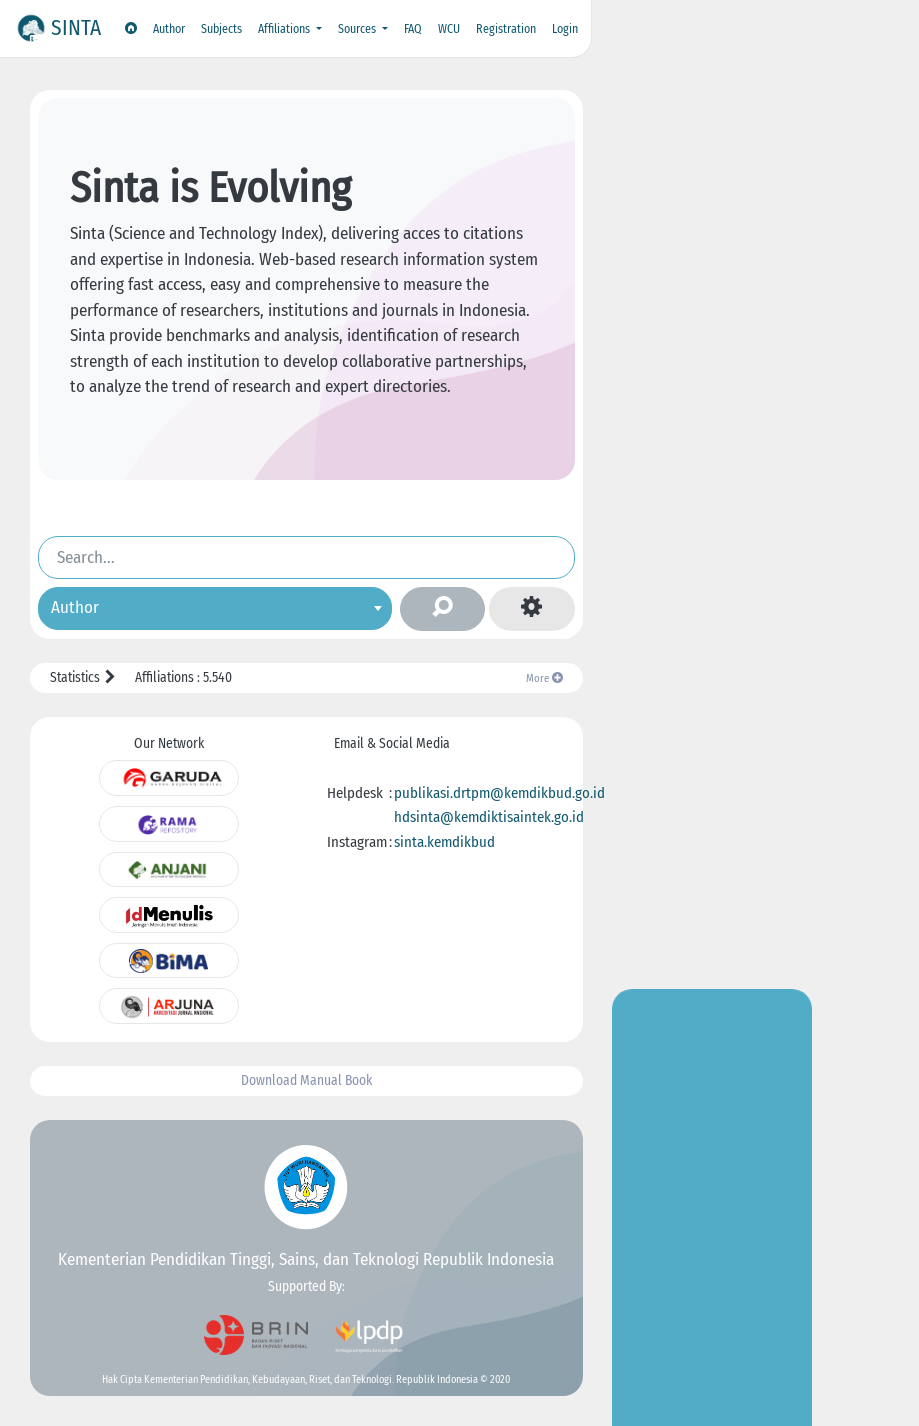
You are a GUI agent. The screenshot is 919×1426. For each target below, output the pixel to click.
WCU (449, 29)
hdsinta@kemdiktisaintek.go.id (489, 817)
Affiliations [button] (285, 29)
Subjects (221, 29)
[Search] (306, 557)
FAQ (413, 29)
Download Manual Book (306, 1080)
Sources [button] (358, 29)
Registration (506, 29)
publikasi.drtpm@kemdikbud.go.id (499, 793)
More (544, 678)
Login (565, 29)
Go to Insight (712, 399)
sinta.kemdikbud (444, 842)
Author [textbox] (75, 607)
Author (169, 29)
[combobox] (215, 608)
